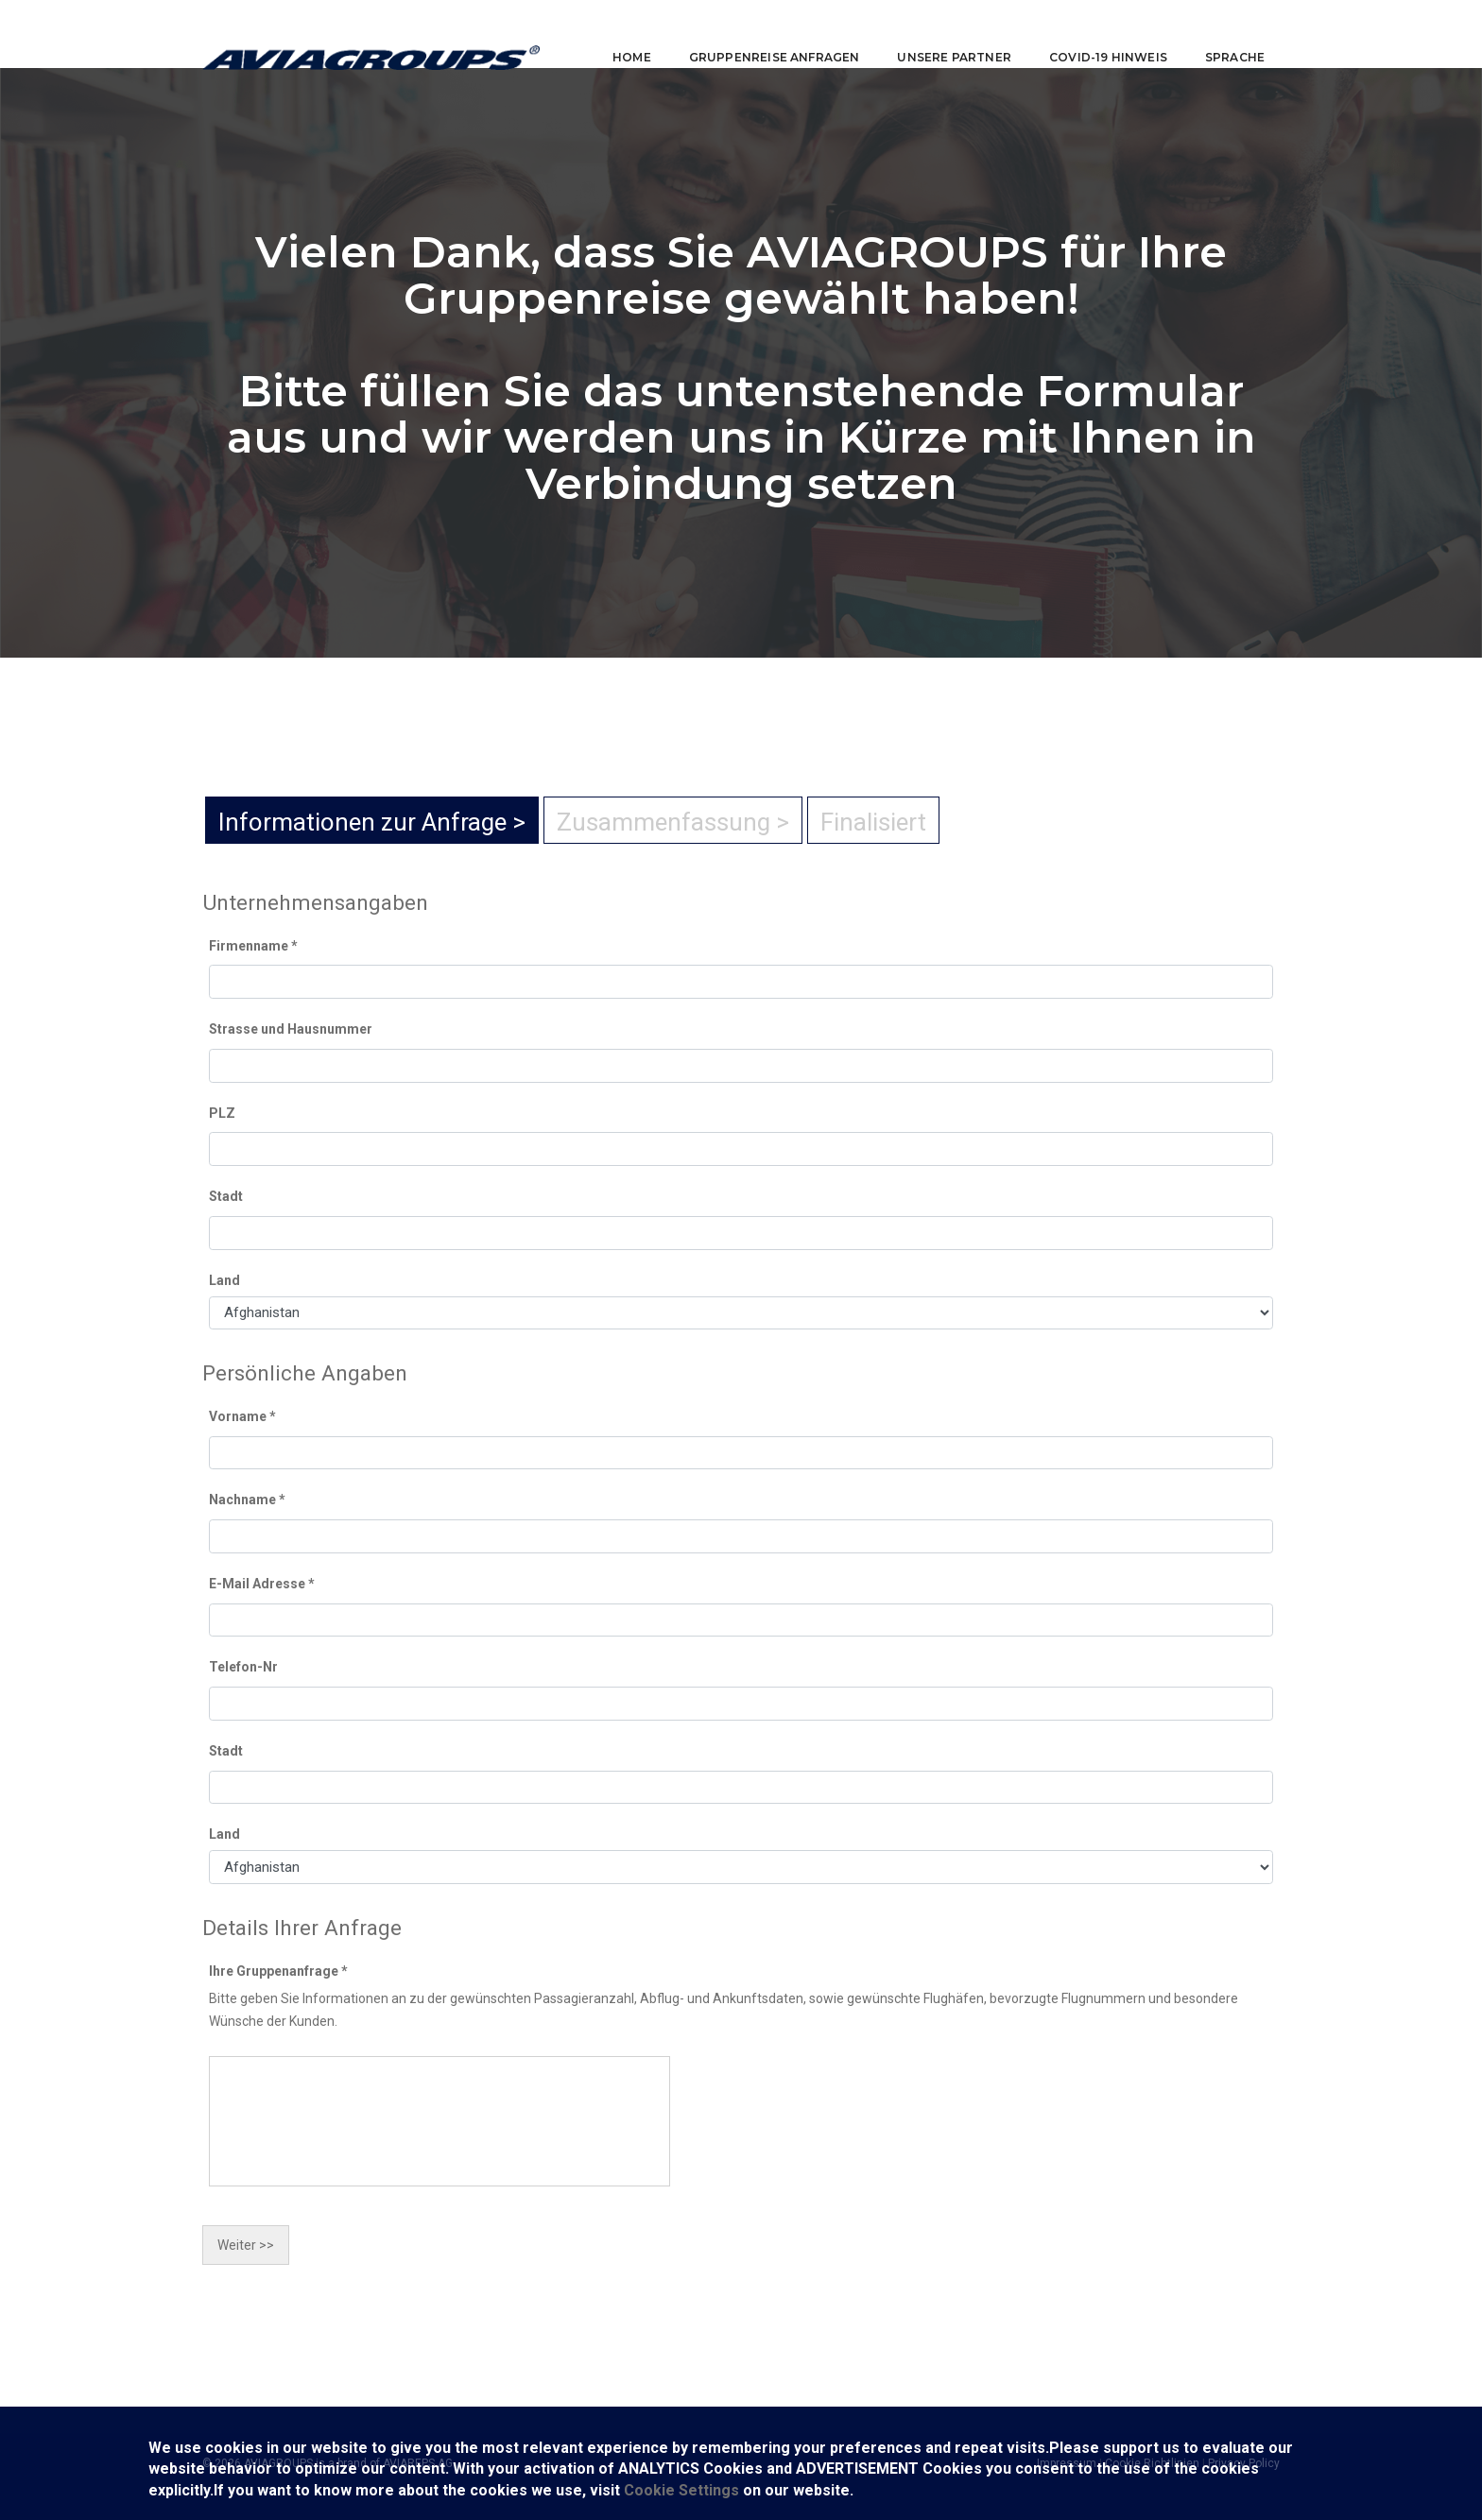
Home (618, 33)
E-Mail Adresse (262, 1583)
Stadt (226, 1196)
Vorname (242, 1416)
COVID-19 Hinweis (1095, 33)
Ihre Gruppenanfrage (278, 1971)
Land (224, 1280)
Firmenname (253, 945)
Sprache (1221, 33)
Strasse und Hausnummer (290, 1029)
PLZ (222, 1113)
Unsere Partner (941, 33)
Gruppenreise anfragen (761, 33)
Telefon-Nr (243, 1666)
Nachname (247, 1499)
